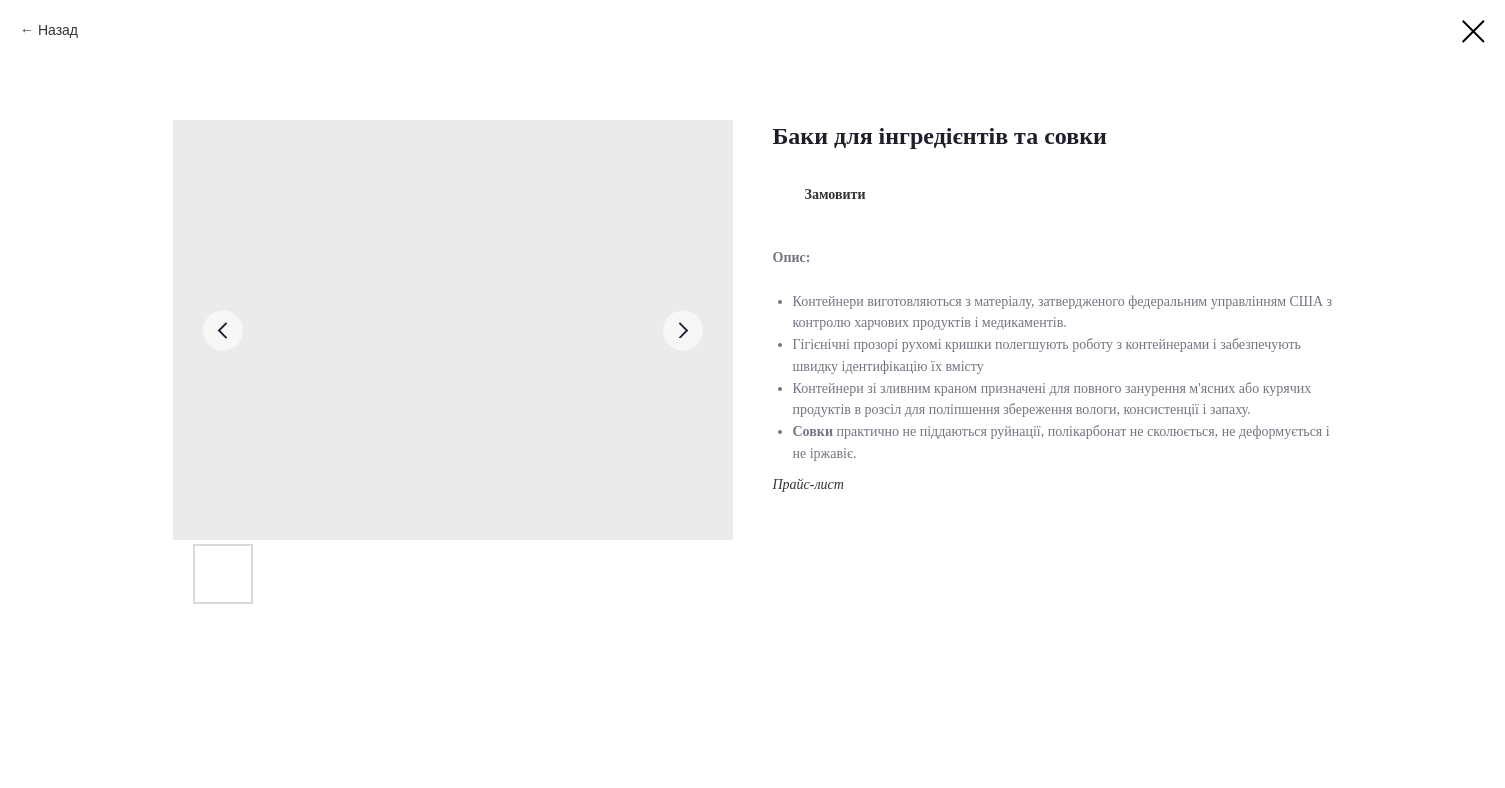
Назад (58, 30)
